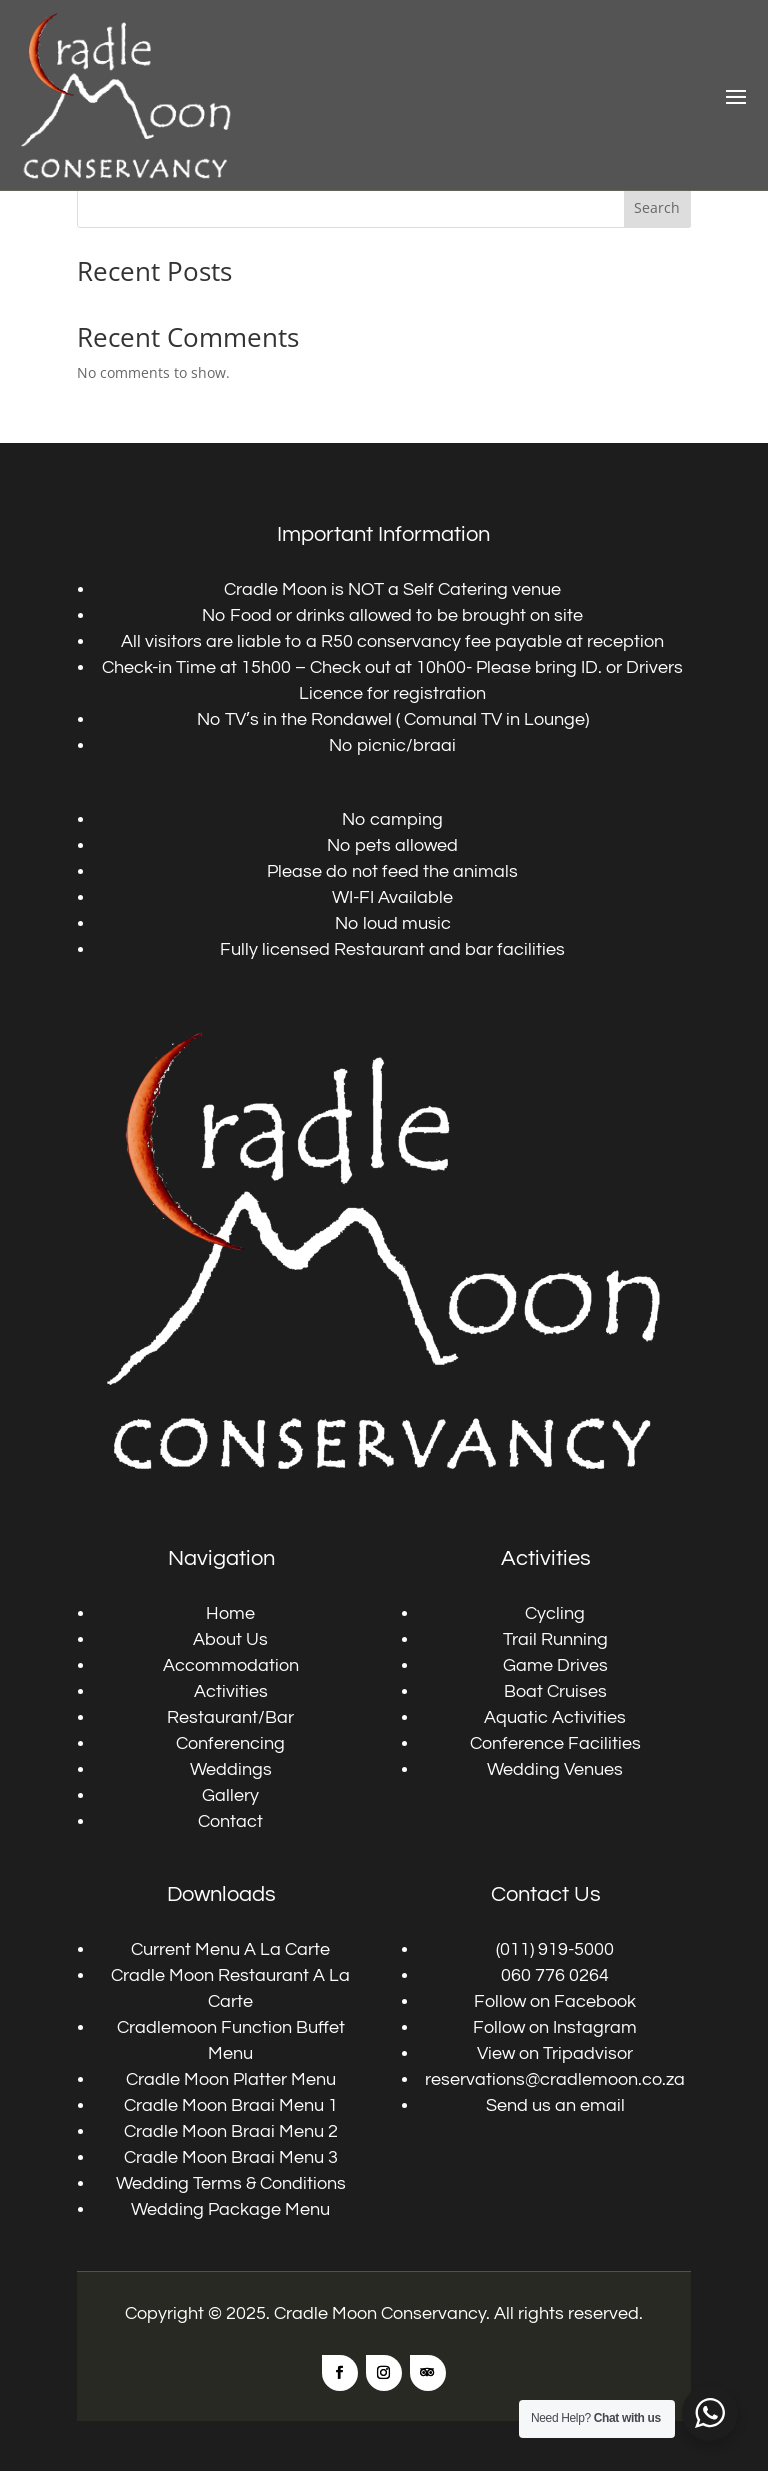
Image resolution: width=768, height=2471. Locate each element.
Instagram (595, 2027)
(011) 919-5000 (555, 1949)
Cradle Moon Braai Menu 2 (231, 2131)
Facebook (595, 2001)
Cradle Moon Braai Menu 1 (231, 2105)
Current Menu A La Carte (230, 1949)
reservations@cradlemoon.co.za (555, 2079)
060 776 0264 (555, 1975)
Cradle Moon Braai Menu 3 (231, 2157)
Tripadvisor (588, 2053)
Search (657, 207)
